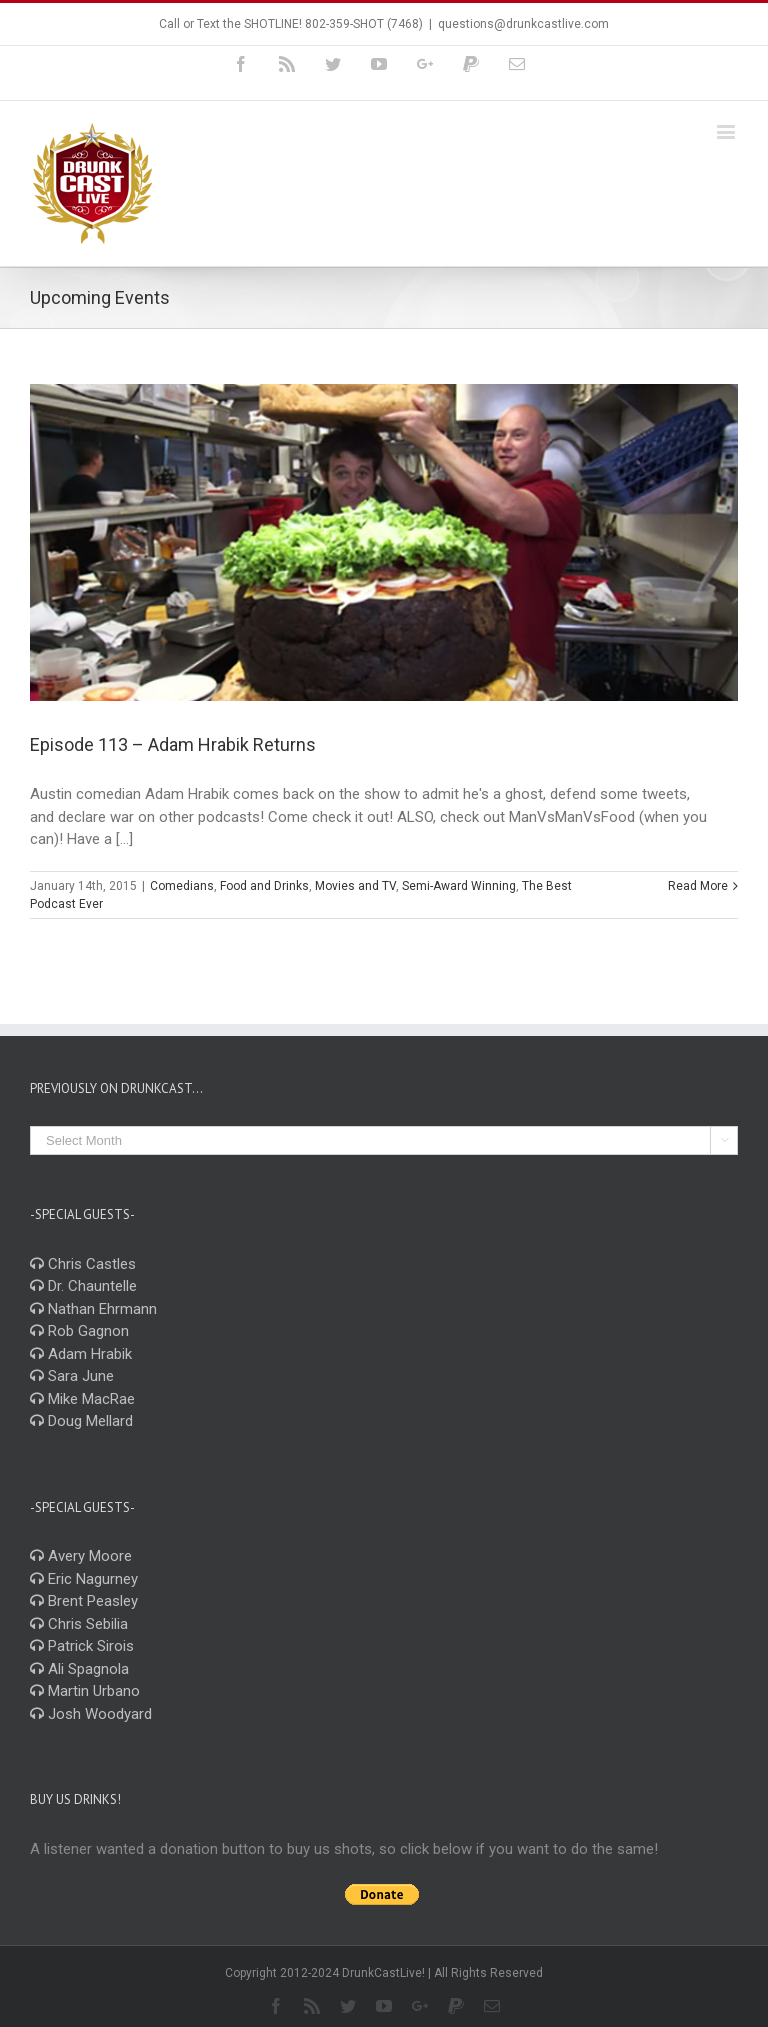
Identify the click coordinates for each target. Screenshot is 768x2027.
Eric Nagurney (84, 1579)
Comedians (182, 886)
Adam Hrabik (81, 1354)
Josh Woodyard (91, 1714)
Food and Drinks (264, 886)
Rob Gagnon (79, 1331)
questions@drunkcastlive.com (523, 24)
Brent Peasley (84, 1601)
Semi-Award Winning (459, 886)
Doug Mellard (81, 1421)
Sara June (72, 1376)
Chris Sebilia (79, 1624)
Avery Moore (81, 1556)
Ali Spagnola (79, 1669)
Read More (698, 886)
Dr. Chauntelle (83, 1286)
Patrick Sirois (82, 1646)
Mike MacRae (82, 1399)
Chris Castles (83, 1264)
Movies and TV (355, 886)
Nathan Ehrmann (93, 1309)
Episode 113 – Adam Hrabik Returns (173, 744)
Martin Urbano (85, 1691)
